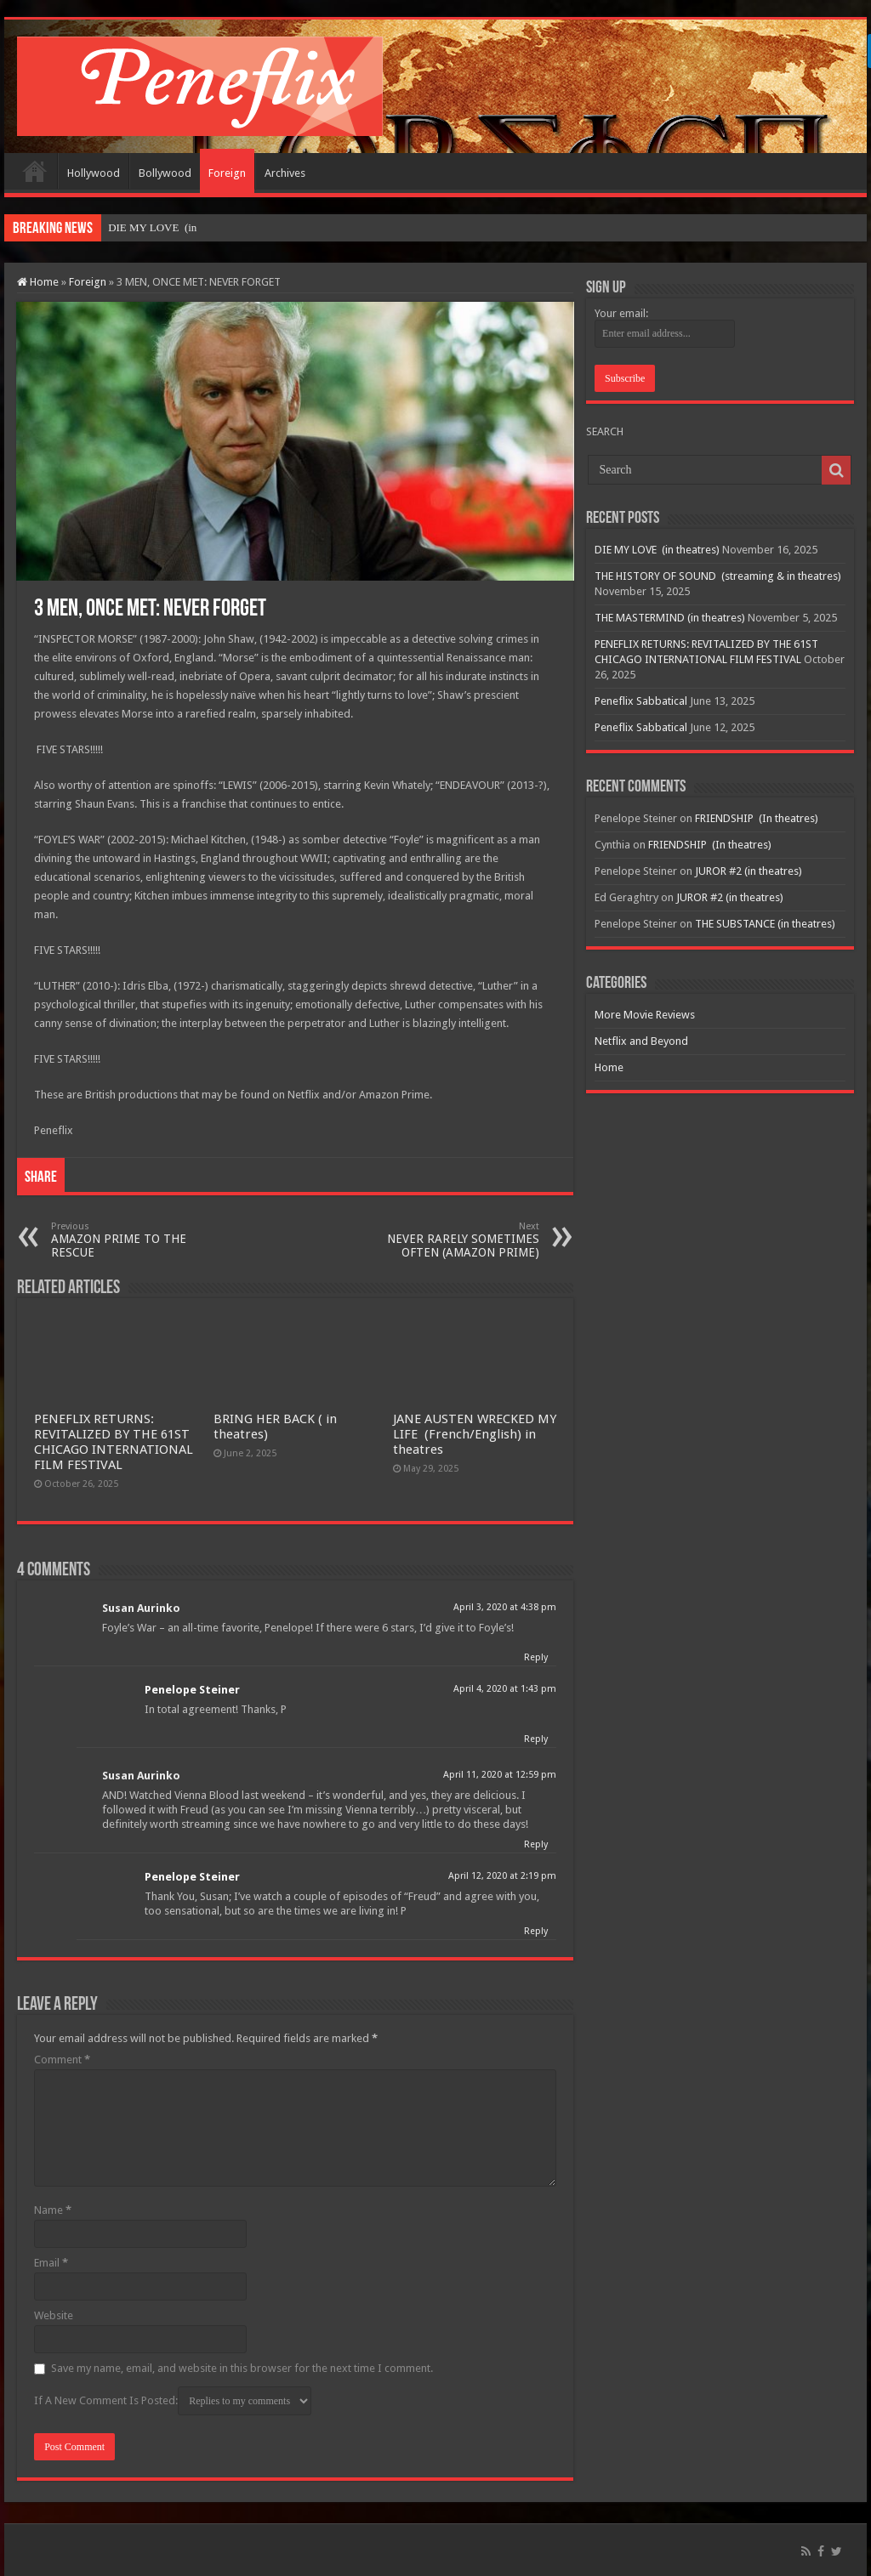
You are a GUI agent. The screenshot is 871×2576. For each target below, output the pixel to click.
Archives (285, 173)
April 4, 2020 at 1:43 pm (504, 1688)
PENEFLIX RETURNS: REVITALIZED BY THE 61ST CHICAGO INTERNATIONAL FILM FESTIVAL (113, 1441)
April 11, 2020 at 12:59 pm (499, 1774)
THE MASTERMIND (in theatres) (670, 617)
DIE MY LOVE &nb (155, 227)
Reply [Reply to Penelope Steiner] (536, 1739)
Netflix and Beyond (641, 1041)
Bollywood (165, 173)
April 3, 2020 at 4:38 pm (504, 1607)
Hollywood (93, 173)
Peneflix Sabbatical (641, 701)
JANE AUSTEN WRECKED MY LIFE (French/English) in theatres (474, 1434)
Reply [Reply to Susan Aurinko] (536, 1657)
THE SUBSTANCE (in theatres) (765, 923)
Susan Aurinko (141, 1608)
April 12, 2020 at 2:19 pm (502, 1875)
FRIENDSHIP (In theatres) (756, 818)
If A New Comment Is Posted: (172, 2400)
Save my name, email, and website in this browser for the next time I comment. (242, 2368)
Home (35, 171)
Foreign (227, 173)
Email (51, 2262)
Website (53, 2315)
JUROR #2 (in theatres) (748, 871)
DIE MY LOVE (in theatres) (657, 549)
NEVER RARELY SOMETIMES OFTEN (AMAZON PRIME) (452, 1240)
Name (52, 2210)
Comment (62, 2059)
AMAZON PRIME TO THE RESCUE (138, 1240)
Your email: (621, 313)
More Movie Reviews (645, 1014)
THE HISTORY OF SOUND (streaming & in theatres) (718, 576)
